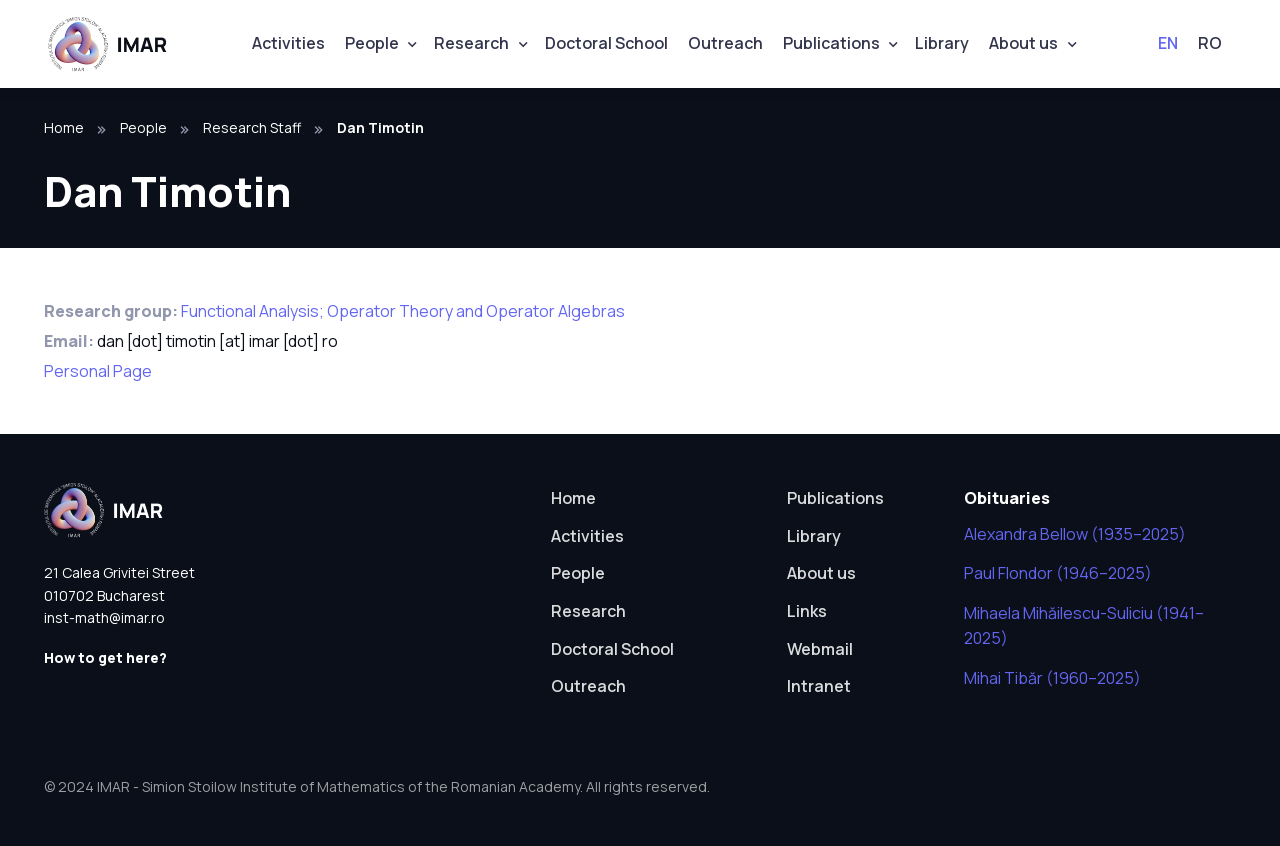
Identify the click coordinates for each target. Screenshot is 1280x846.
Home (64, 127)
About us (1023, 43)
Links (807, 611)
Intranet (819, 686)
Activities (288, 43)
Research (471, 43)
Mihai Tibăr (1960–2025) (1052, 678)
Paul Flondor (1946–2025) (1058, 573)
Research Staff (252, 127)
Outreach (725, 43)
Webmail (820, 649)
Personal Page (98, 371)
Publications (831, 43)
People (372, 43)
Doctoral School (606, 43)
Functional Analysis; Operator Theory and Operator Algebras (403, 311)
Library (942, 43)
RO (1210, 43)
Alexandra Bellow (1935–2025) (1075, 534)
